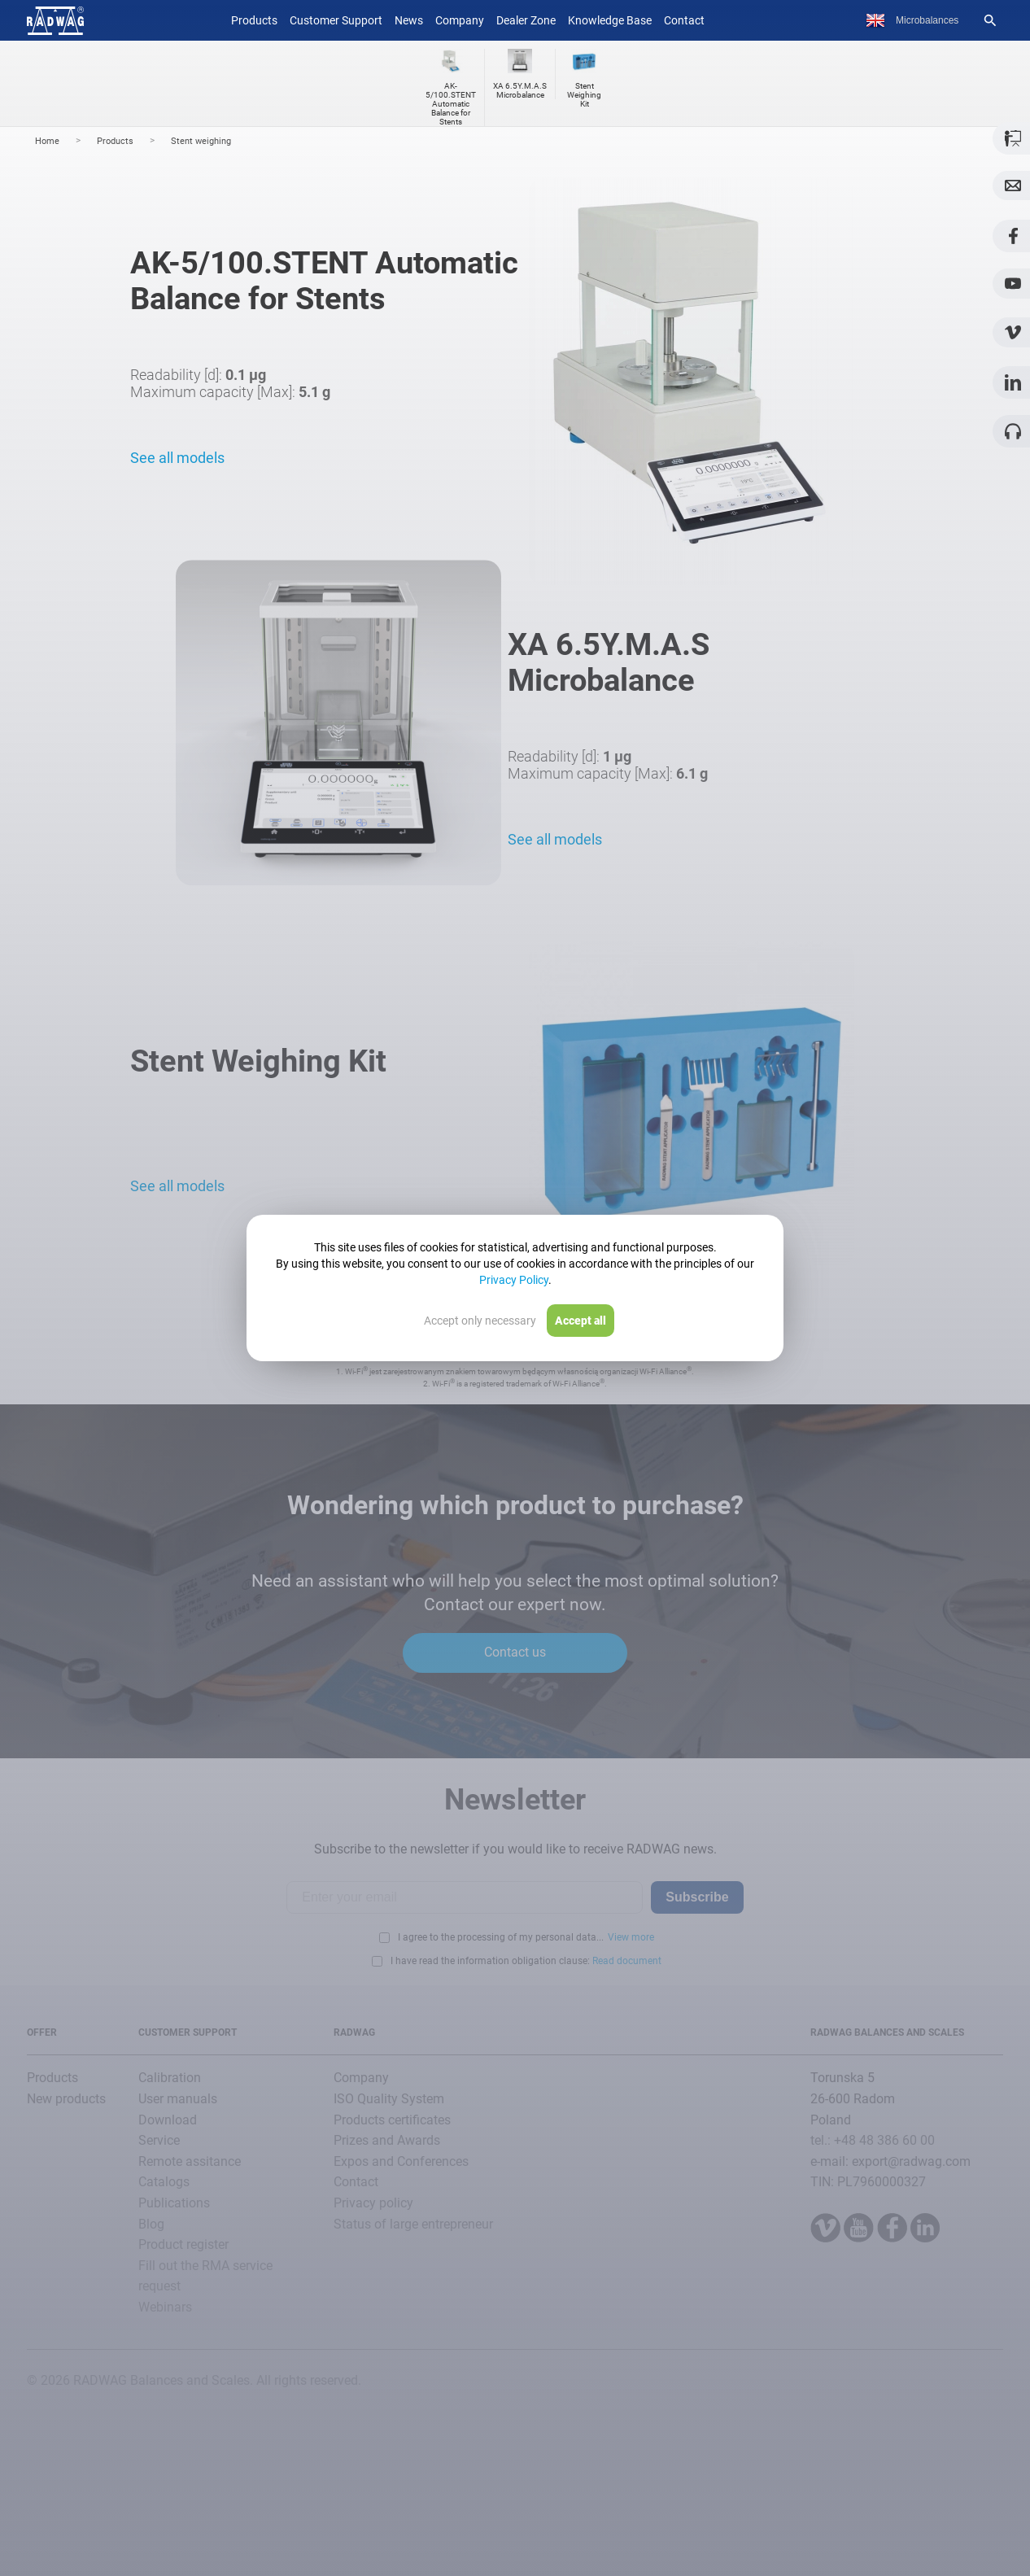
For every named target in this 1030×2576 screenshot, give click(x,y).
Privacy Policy (513, 1279)
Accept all (580, 1320)
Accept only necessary (480, 1320)
